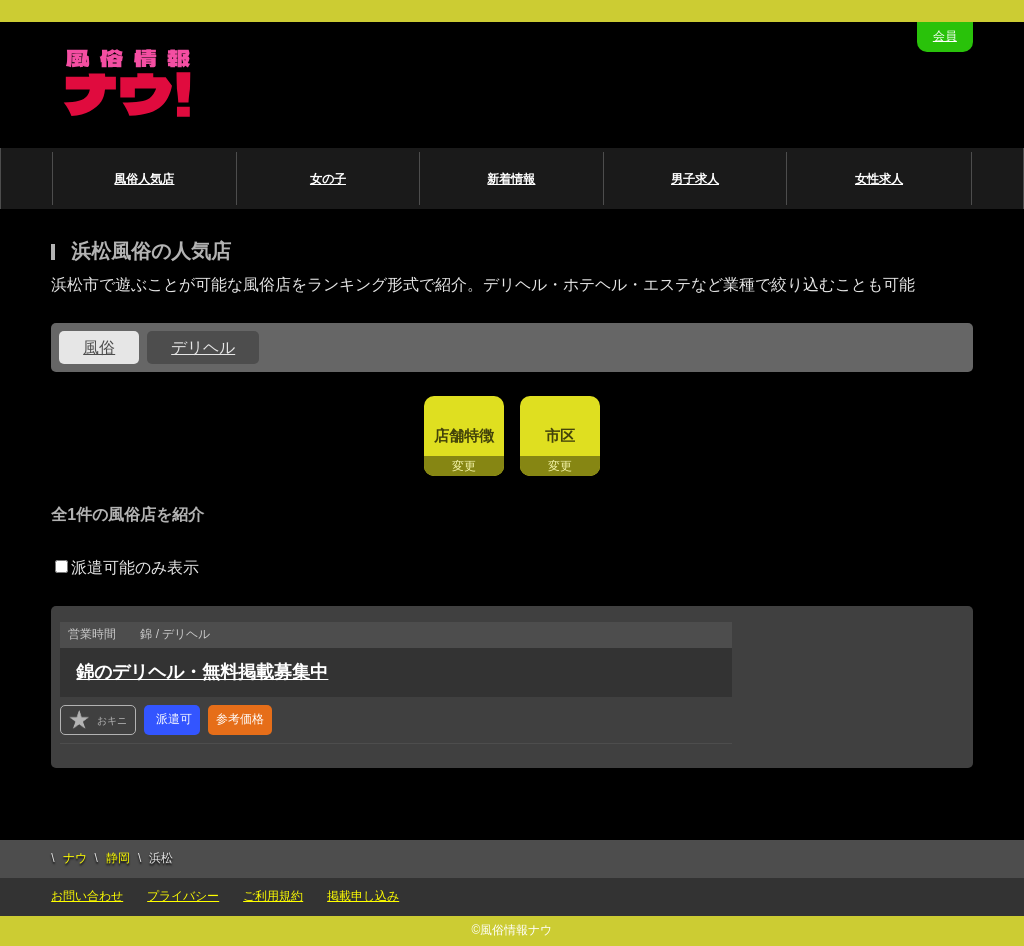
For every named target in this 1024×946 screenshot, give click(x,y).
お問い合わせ (87, 896)
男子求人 (695, 179)
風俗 (99, 347)
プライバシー (183, 896)
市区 (560, 435)
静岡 (118, 858)
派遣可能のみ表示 (127, 567)
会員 (945, 36)
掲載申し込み (363, 896)
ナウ (75, 858)
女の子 (328, 179)
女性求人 (879, 179)
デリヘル (203, 347)
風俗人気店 (144, 179)
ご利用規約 (273, 896)
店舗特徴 (464, 435)
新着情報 (511, 179)
